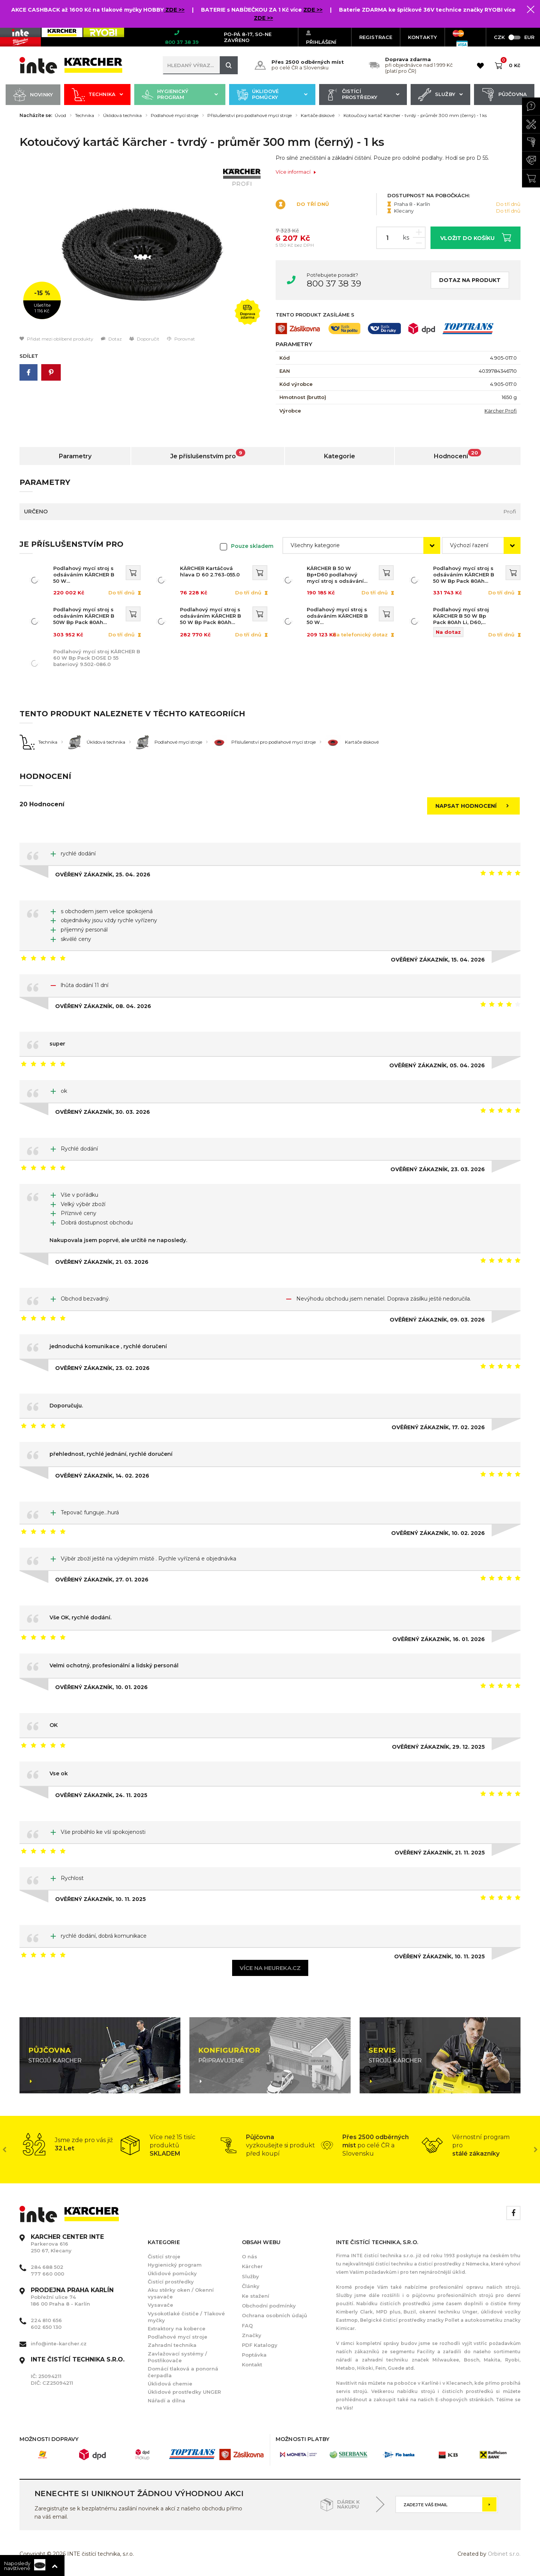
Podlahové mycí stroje (174, 115)
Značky (251, 2335)
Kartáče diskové (317, 115)
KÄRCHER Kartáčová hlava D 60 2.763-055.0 (210, 571)
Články (251, 2286)
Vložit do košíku (475, 237)
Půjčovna (504, 94)
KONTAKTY (422, 37)
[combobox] (361, 545)
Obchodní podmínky (269, 2306)
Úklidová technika (122, 115)
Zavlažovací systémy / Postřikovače (177, 2357)
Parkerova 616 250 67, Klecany (67, 2243)
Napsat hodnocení (474, 806)
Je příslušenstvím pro (207, 454)
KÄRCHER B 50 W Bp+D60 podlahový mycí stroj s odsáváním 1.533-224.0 (338, 574)
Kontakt (252, 2364)
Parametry (75, 456)
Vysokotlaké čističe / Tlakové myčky (186, 2316)
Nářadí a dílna (166, 2400)
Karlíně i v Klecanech (446, 2383)
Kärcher (252, 2266)
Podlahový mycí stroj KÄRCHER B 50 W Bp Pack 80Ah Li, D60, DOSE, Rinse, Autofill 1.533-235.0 (461, 616)
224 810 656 (46, 2320)
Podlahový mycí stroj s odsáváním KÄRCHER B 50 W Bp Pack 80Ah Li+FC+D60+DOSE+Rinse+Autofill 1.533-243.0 (464, 574)
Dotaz (111, 338)
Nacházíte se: (36, 115)
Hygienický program (180, 94)
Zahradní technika (172, 2345)
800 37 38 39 (334, 283)
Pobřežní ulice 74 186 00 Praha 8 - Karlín (72, 2297)
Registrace (375, 37)
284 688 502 (47, 2267)
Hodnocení (457, 454)
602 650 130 (46, 2327)
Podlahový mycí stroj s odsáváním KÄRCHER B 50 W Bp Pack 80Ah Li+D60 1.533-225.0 (210, 616)
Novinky (33, 94)
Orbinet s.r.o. (504, 2553)
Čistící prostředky (363, 94)
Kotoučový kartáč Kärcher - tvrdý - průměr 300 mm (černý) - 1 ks (415, 115)
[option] (142, 244)
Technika (97, 94)
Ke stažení (255, 2296)
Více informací (296, 172)
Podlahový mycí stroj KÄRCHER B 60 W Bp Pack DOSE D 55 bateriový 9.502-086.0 (96, 657)
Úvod (60, 115)
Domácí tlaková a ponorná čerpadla (183, 2372)
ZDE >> (174, 9)
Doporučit (144, 338)
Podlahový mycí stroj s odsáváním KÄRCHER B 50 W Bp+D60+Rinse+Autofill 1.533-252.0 (337, 616)
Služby (440, 94)
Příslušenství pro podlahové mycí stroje (249, 115)
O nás (249, 2256)
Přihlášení (321, 37)
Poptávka (254, 2355)
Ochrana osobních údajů (274, 2315)
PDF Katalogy (260, 2345)
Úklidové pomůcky (272, 94)
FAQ (247, 2325)
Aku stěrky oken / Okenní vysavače (181, 2293)
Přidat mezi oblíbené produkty (56, 338)
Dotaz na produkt (470, 280)
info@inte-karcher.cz (59, 2343)
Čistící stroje (164, 2256)
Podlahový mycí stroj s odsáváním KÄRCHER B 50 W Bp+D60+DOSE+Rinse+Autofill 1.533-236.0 (84, 574)
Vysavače (160, 2305)
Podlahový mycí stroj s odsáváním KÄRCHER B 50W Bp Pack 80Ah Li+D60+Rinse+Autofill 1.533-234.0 (83, 616)
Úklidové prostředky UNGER (184, 2392)
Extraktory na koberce (177, 2328)
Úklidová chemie (170, 2384)
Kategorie (339, 456)
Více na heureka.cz (270, 1967)
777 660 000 (47, 2274)
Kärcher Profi (500, 411)
